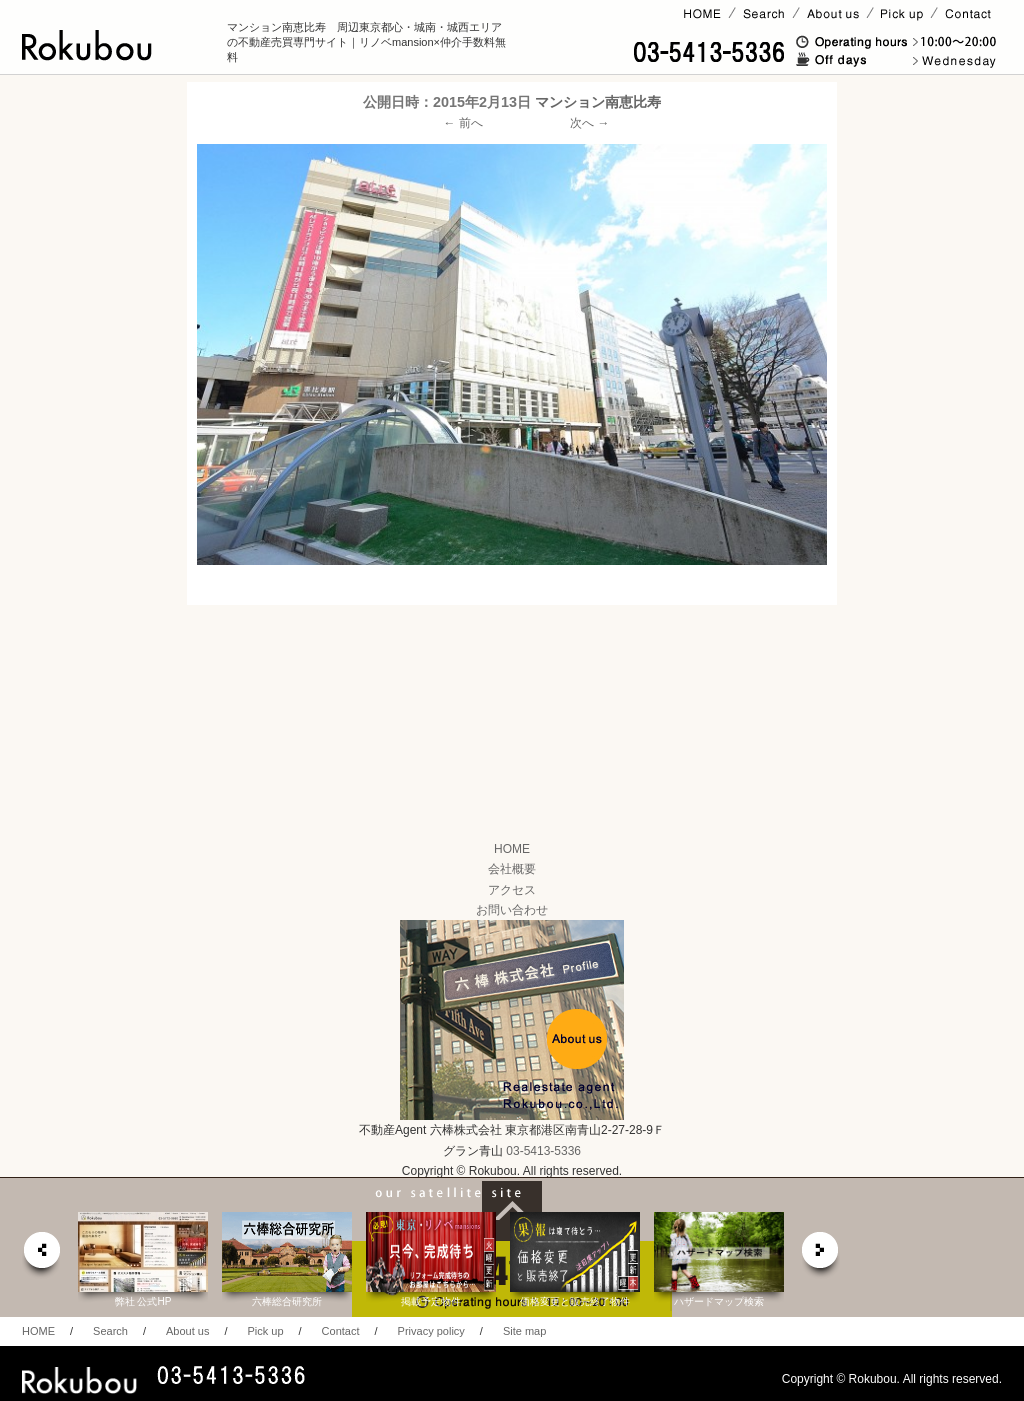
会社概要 (512, 869)
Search (110, 1331)
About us (187, 1331)
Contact (341, 1331)
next (821, 1255)
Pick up (265, 1331)
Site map (524, 1331)
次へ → (589, 123)
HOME (512, 849)
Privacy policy (431, 1331)
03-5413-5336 (543, 1151)
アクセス (512, 890)
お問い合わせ (512, 910)
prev (41, 1255)
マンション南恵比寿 (598, 102)
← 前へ (463, 123)
